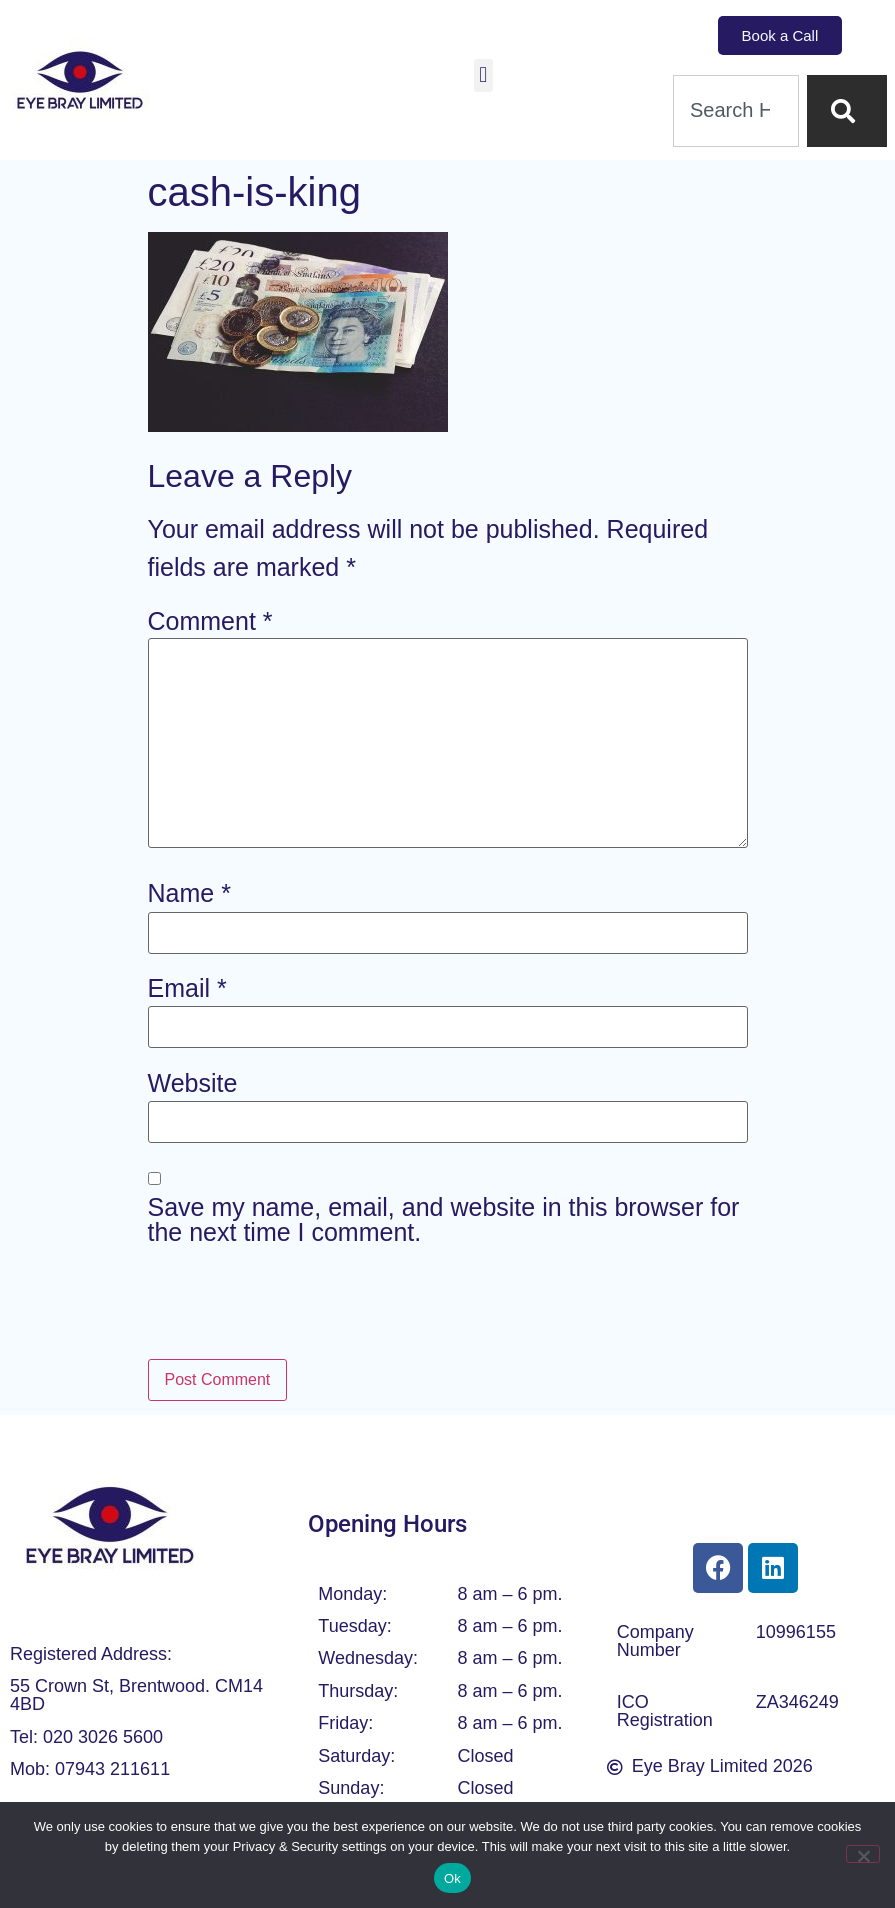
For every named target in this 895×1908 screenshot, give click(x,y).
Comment (210, 621)
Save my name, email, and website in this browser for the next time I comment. (444, 1220)
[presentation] (300, 1309)
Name (189, 893)
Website (193, 1083)
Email (187, 988)
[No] (863, 1854)
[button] (483, 75)
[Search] (847, 111)
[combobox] (736, 111)
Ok (452, 1878)
